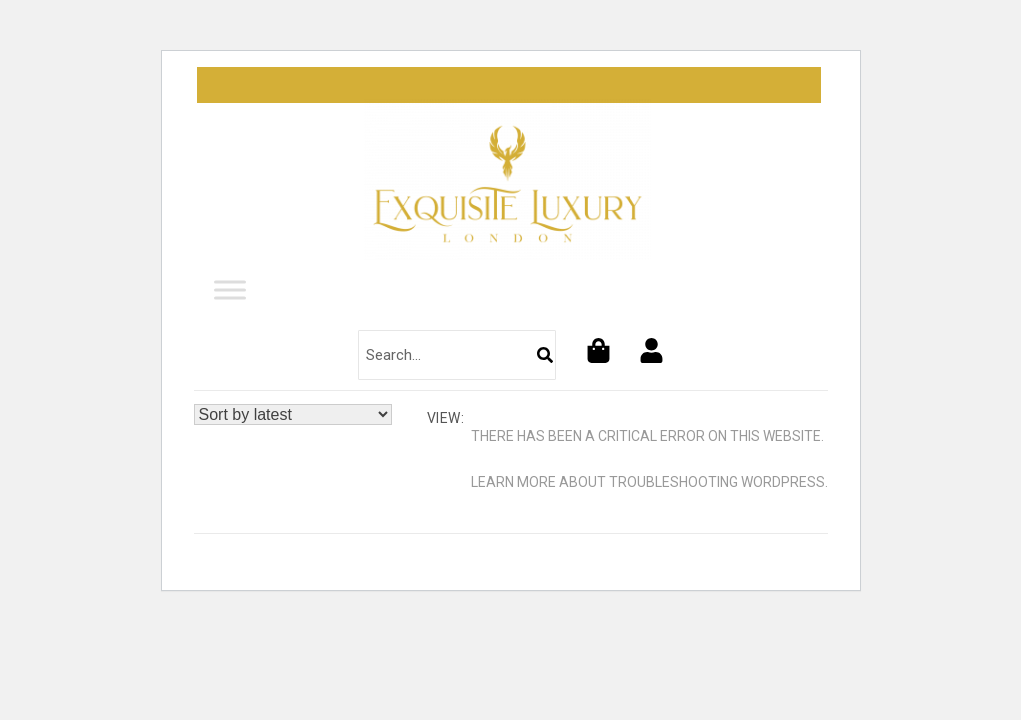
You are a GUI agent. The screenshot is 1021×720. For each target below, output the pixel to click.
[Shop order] (293, 414)
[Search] (545, 355)
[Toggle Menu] (230, 290)
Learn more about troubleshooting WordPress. (649, 482)
